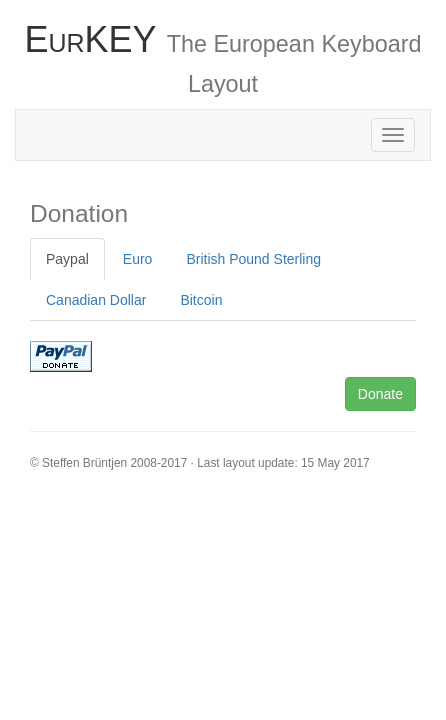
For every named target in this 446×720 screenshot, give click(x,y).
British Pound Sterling (253, 259)
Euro (138, 259)
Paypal (67, 259)
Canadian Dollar (96, 300)
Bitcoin (201, 300)
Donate (380, 394)
